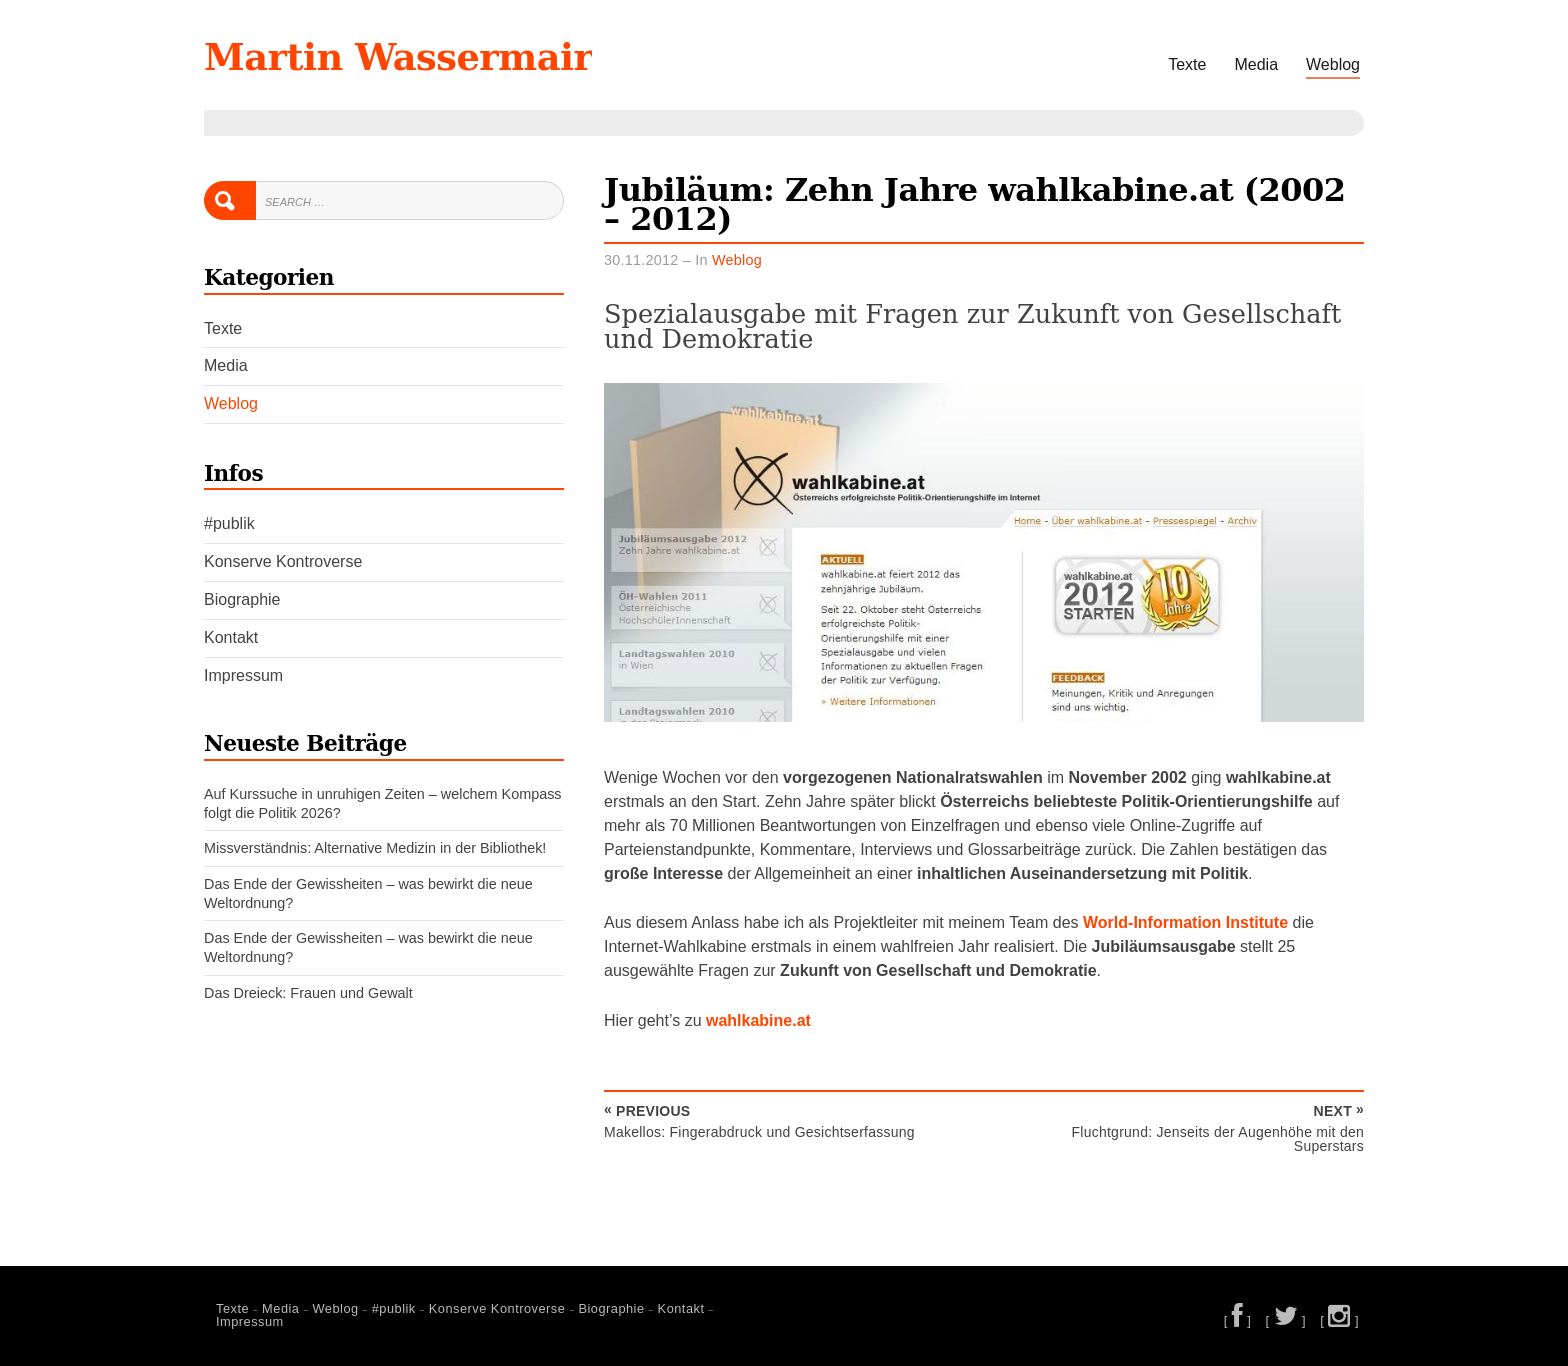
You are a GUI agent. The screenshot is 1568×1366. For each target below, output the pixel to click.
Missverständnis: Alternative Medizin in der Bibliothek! (375, 848)
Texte (1187, 64)
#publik (229, 523)
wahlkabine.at (758, 1020)
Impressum (243, 675)
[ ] (1238, 1320)
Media (1256, 64)
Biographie (242, 599)
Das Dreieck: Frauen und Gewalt (308, 993)
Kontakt (231, 637)
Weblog (1333, 64)
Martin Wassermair (398, 57)
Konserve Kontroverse (283, 561)
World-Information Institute (1185, 922)
